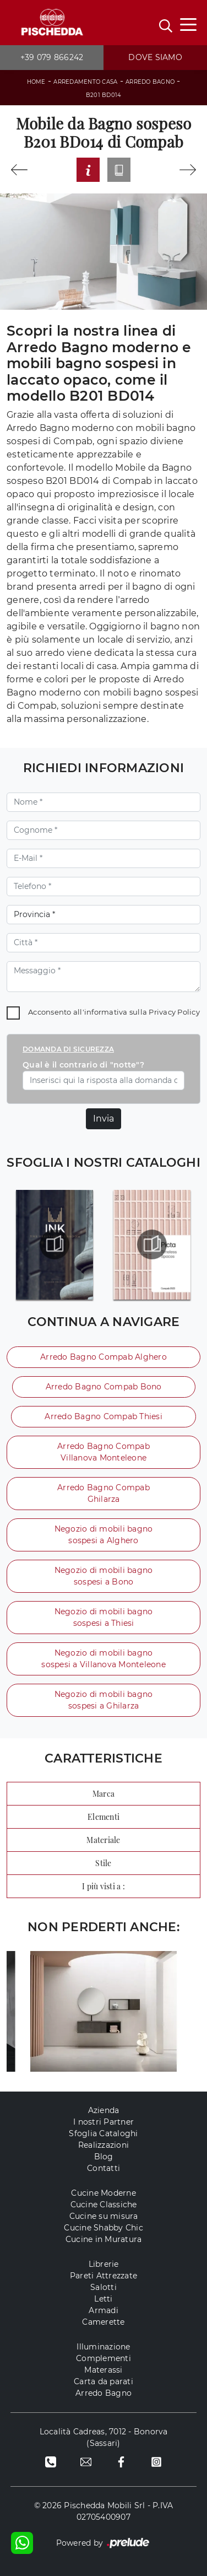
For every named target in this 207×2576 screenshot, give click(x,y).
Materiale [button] (103, 1840)
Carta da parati (103, 2381)
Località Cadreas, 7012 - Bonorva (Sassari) (104, 2437)
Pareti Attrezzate (103, 2276)
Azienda (103, 2110)
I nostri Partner (103, 2122)
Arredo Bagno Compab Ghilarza (103, 1493)
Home (36, 81)
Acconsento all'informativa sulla (114, 1011)
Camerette (103, 2322)
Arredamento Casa (85, 81)
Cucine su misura (103, 2216)
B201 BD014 (104, 95)
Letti (103, 2299)
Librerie (104, 2264)
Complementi (103, 2358)
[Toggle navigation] (188, 23)
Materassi (103, 2370)
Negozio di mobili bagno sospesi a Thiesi (104, 1617)
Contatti (103, 2168)
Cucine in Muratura (104, 2239)
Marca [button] (103, 1793)
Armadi (103, 2310)
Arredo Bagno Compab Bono (104, 1387)
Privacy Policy (174, 1011)
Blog (103, 2157)
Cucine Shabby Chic (103, 2228)
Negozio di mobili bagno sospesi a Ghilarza (104, 1700)
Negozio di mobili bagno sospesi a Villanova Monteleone (103, 1658)
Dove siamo (155, 57)
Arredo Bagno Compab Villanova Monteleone (103, 1452)
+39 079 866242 (52, 57)
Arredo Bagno (150, 81)
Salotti (103, 2287)
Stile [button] (103, 1863)
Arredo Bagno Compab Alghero (103, 1357)
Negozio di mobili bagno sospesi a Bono (104, 1576)
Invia (103, 1118)
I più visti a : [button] (103, 1886)
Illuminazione (103, 2347)
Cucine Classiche (103, 2204)
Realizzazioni (103, 2145)
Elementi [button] (103, 1817)
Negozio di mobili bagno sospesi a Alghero (104, 1534)
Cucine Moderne (103, 2193)
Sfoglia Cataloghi (103, 2133)
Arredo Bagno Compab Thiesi (103, 1416)
